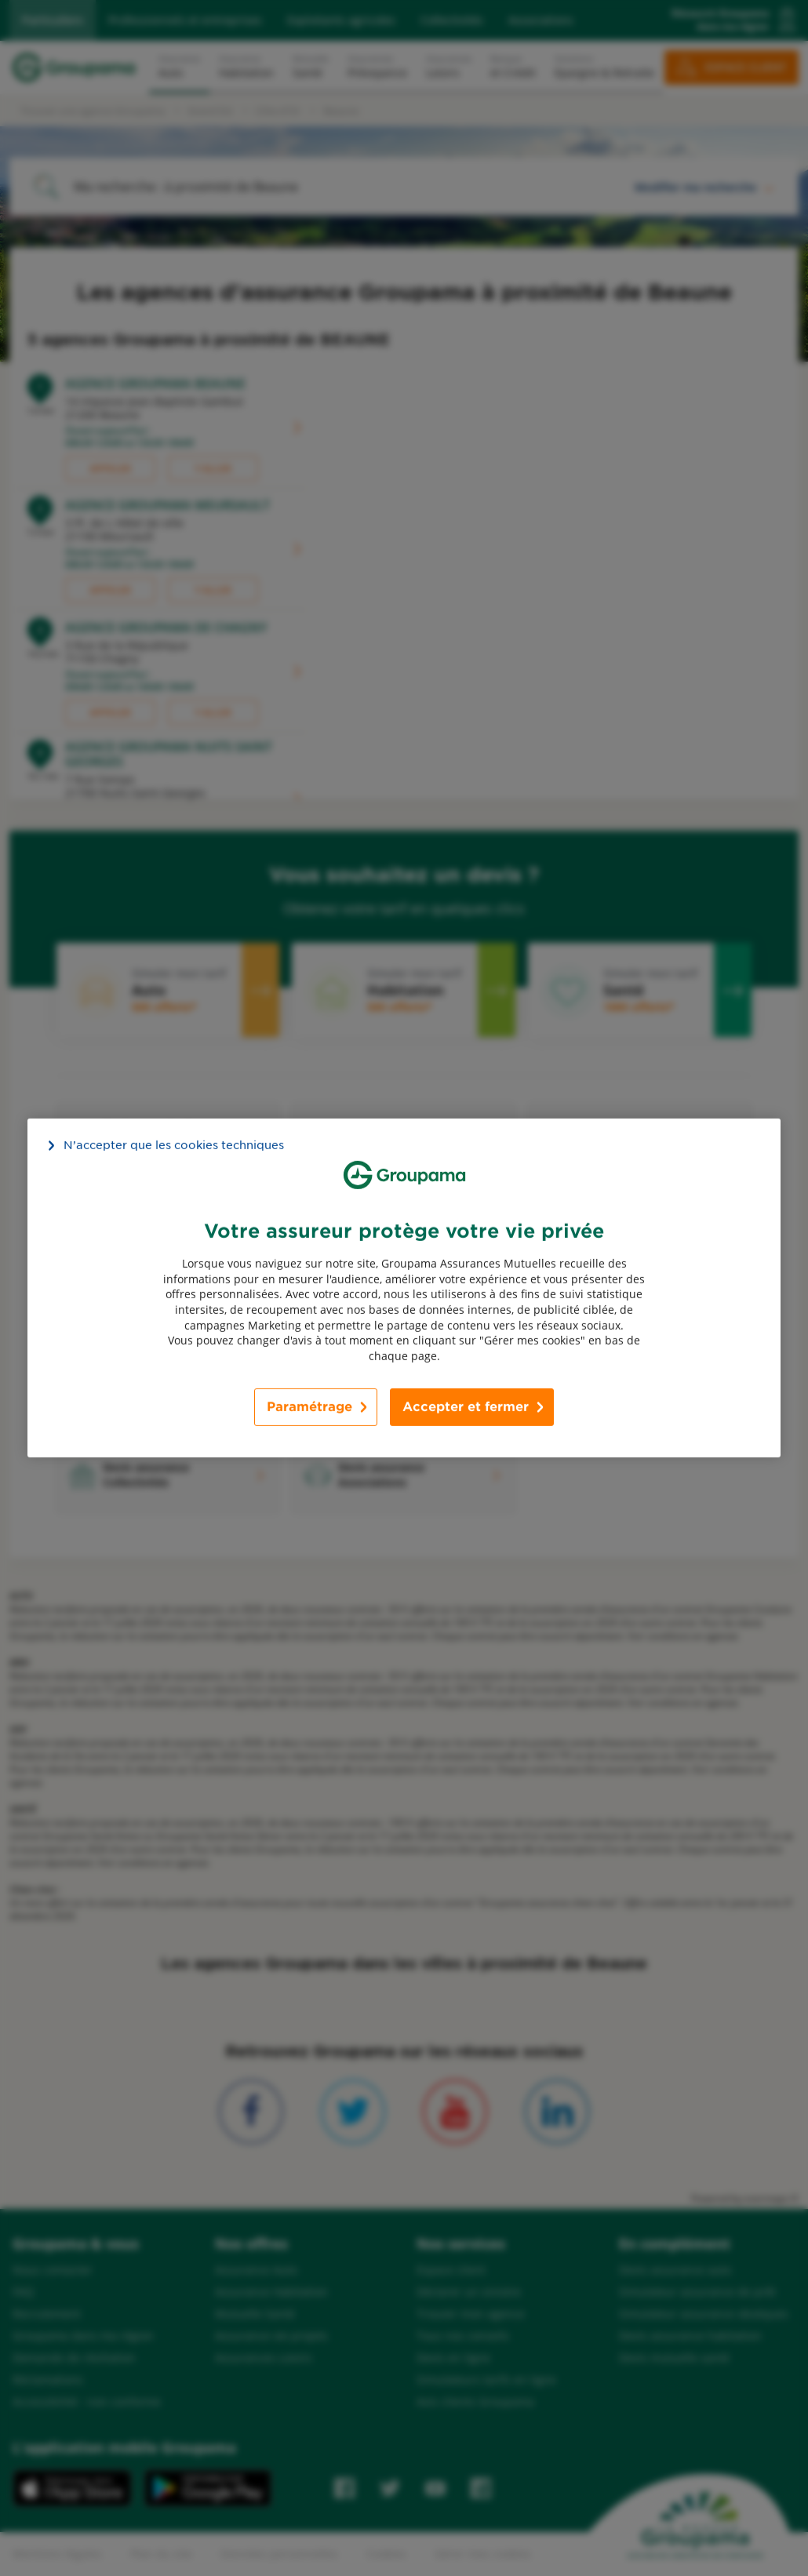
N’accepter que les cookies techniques (174, 1145)
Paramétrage (309, 1406)
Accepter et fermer (465, 1406)
